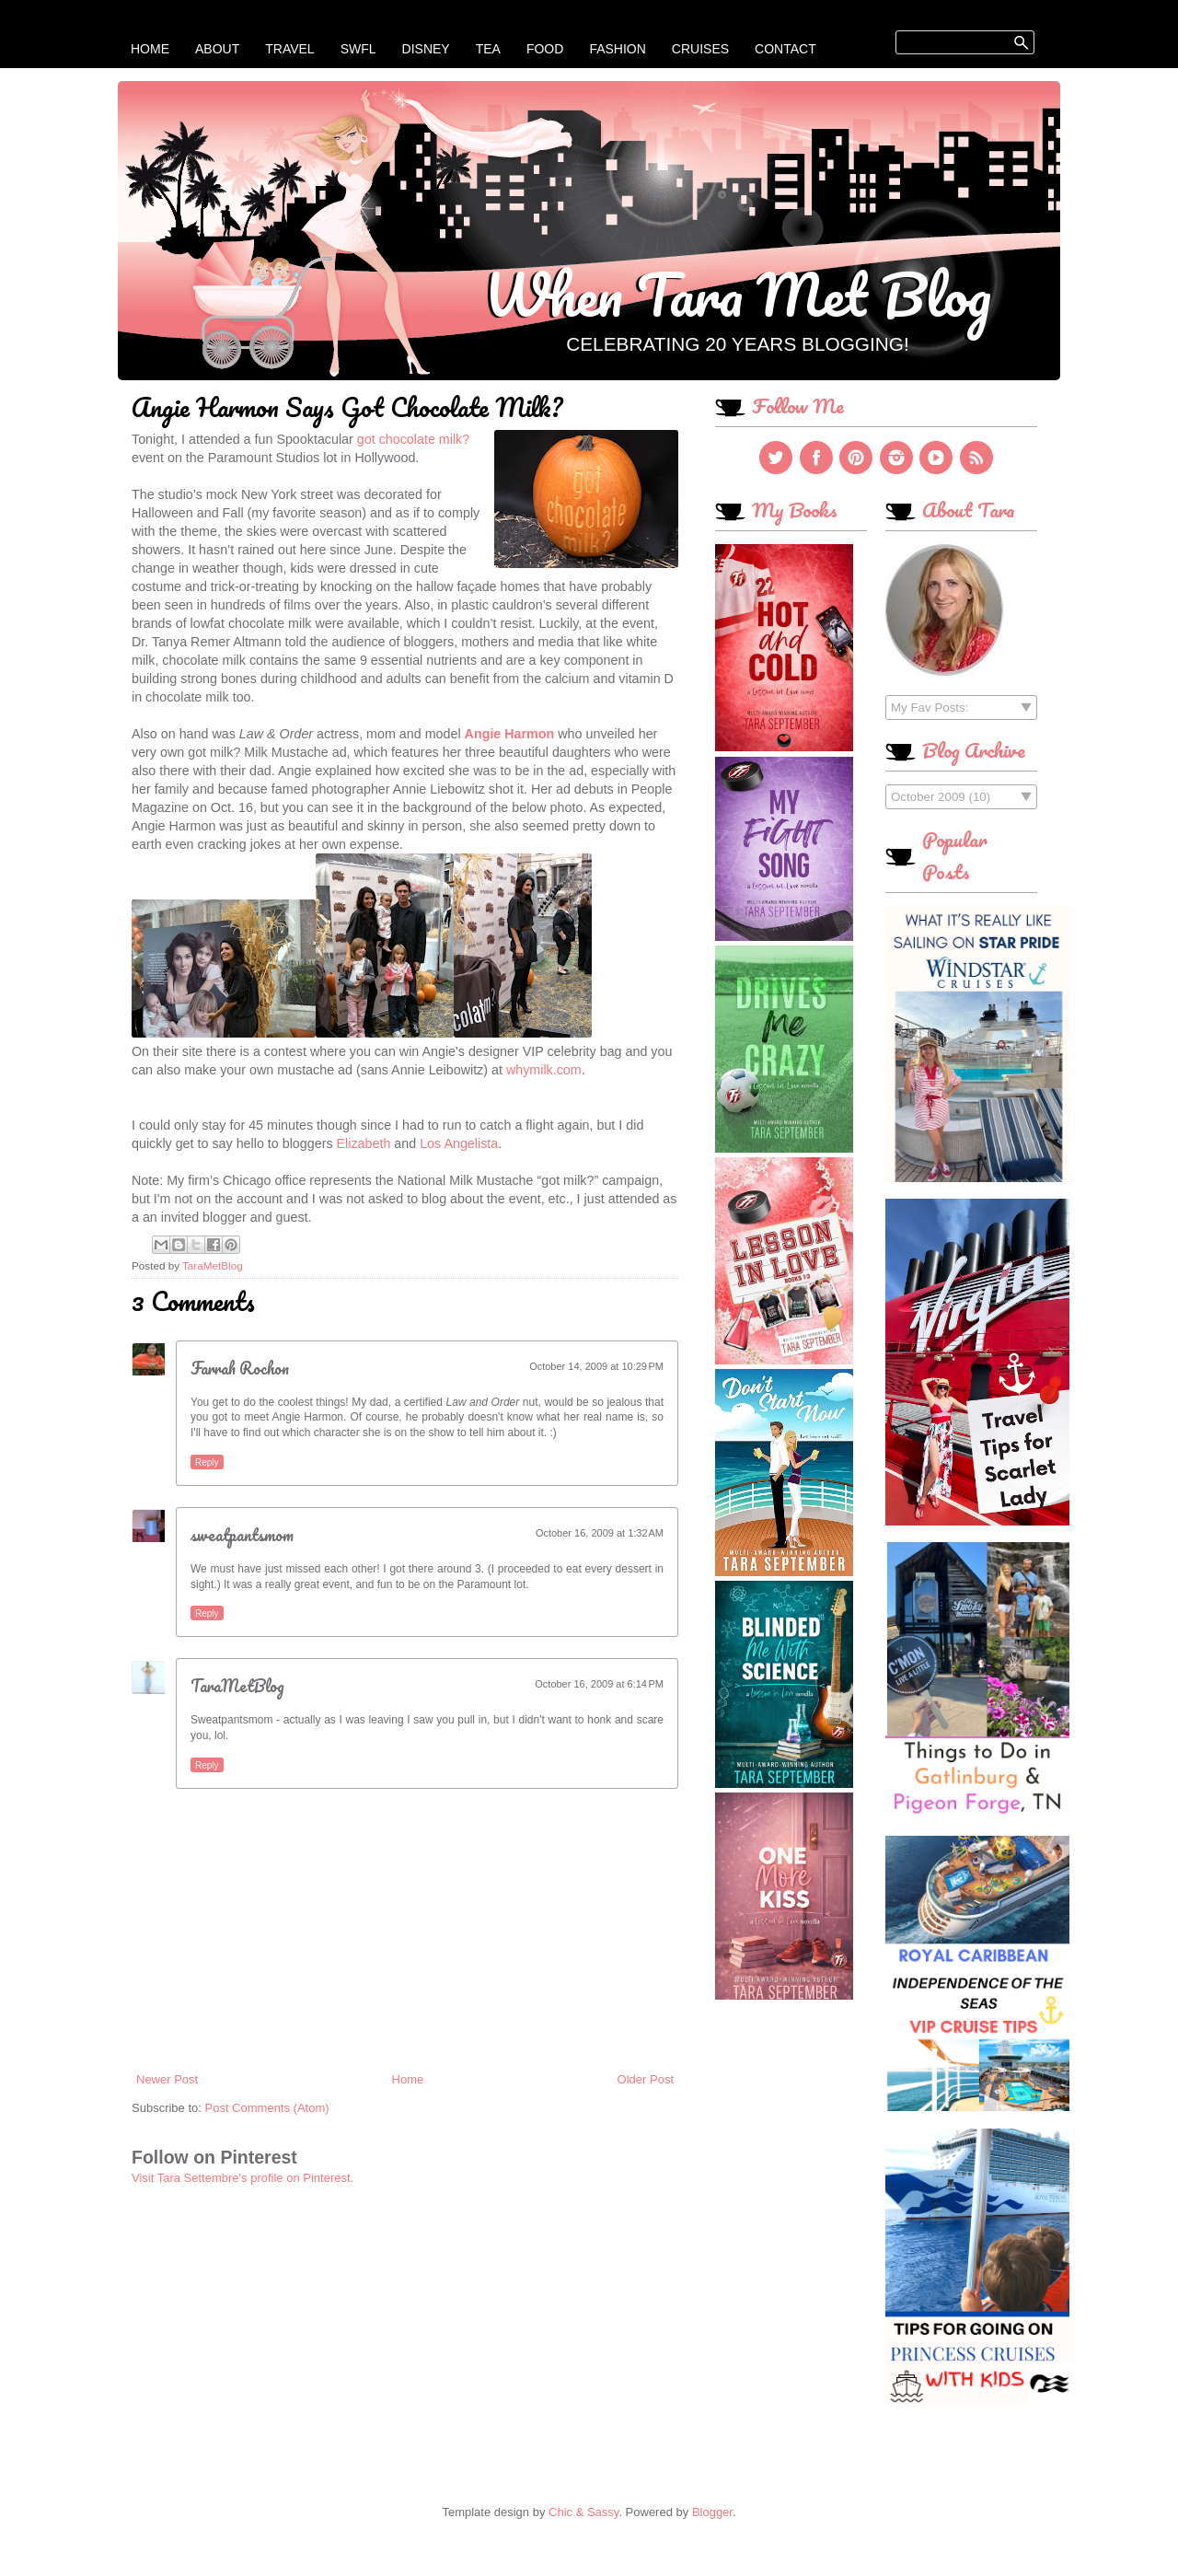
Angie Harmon (510, 733)
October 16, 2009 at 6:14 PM (599, 1683)
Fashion (617, 48)
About (217, 48)
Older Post (646, 2079)
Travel (289, 48)
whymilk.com (544, 1069)
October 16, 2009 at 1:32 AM (600, 1532)
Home (150, 48)
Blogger (712, 2512)
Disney (426, 48)
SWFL (358, 48)
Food (544, 48)
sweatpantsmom (242, 1535)
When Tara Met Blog (737, 294)
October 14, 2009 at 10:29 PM (596, 1366)
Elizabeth (364, 1143)
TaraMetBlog (237, 1686)
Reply (207, 1462)
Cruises (700, 48)
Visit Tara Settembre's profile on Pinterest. (242, 2178)
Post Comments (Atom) (267, 2108)
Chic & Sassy (583, 2512)
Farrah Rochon (240, 1368)
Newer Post (167, 2079)
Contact (785, 48)
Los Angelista (459, 1143)
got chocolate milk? (413, 439)
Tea (488, 48)
